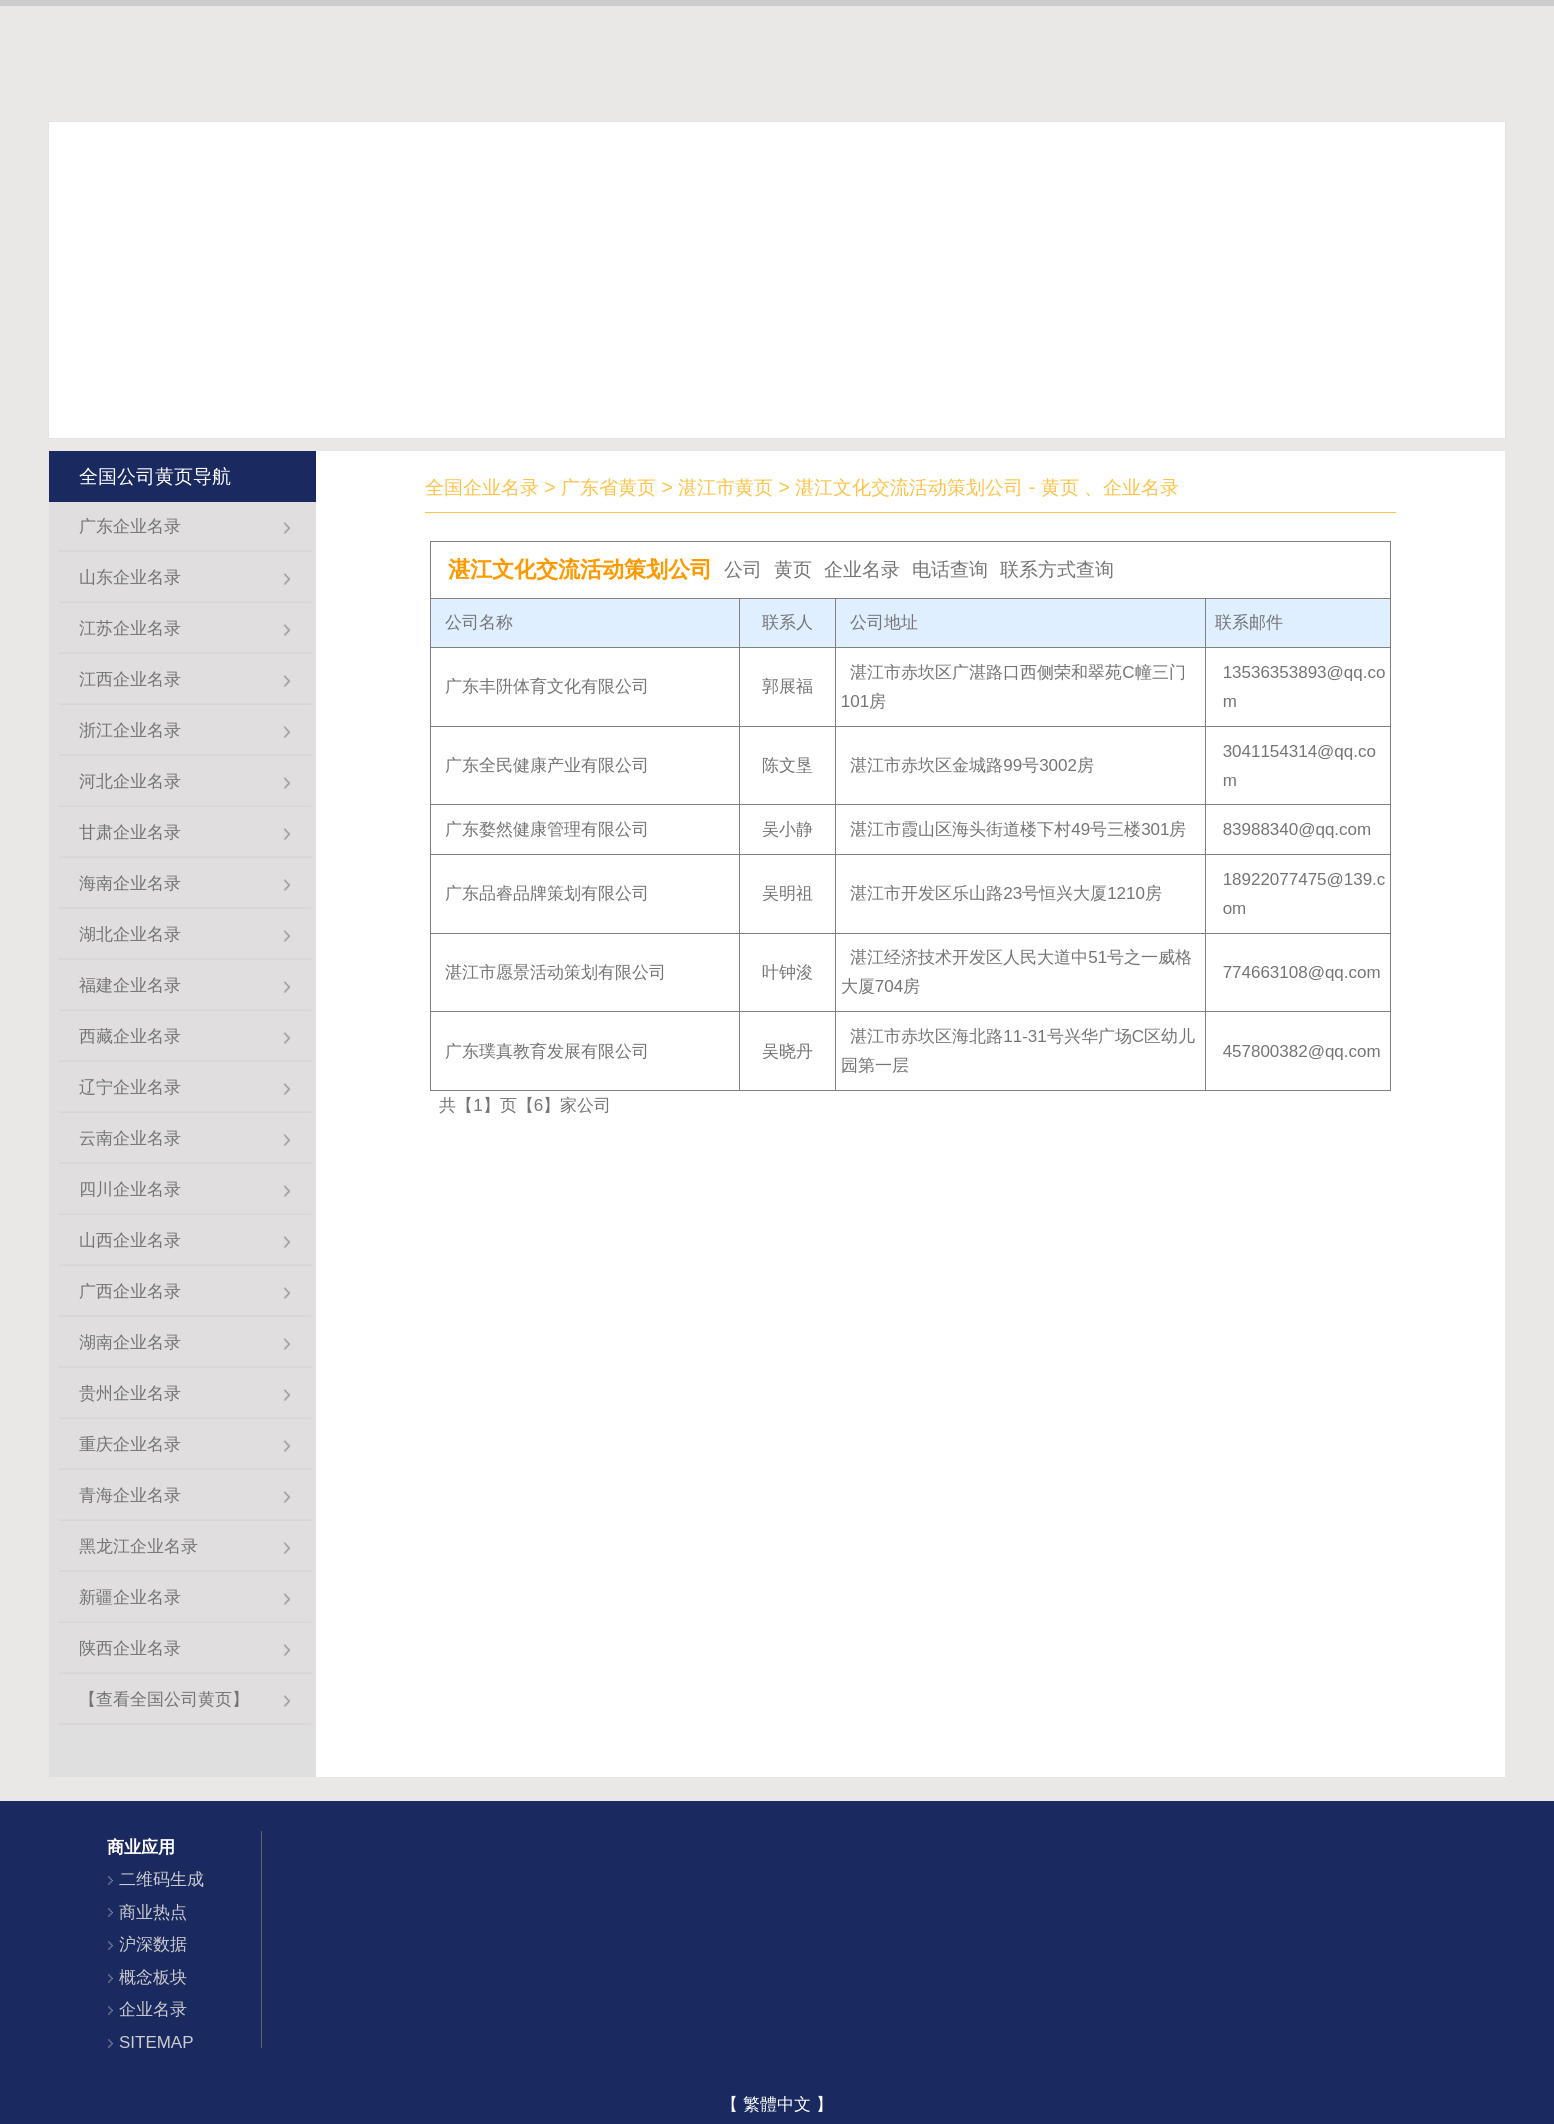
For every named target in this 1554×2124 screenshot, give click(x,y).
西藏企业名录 (130, 1036)
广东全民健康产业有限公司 (547, 765)
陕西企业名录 (130, 1648)
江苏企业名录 (130, 628)
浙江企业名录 (130, 730)
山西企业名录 (130, 1240)
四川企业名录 (130, 1189)
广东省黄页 (608, 487)
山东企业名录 (130, 577)
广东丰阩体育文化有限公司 (547, 686)
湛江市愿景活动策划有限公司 (555, 972)
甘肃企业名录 (130, 832)
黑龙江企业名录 (138, 1546)
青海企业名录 (130, 1495)
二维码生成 (161, 1879)
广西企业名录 (130, 1291)
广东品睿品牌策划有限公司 (547, 893)
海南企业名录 (130, 883)
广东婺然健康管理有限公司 (547, 829)
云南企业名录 (130, 1138)
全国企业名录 (482, 487)
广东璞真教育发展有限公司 (547, 1051)
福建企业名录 (130, 985)
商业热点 (153, 1912)
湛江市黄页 (725, 487)
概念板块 (153, 1977)
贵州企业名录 (130, 1393)
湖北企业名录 (130, 934)
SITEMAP (156, 2042)
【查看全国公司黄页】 (164, 1699)
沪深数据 (153, 1944)
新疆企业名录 (130, 1597)
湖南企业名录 (130, 1342)
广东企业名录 (130, 526)
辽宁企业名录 (130, 1087)
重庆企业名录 (130, 1444)
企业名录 (153, 2009)
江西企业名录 (130, 679)
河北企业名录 (130, 781)
